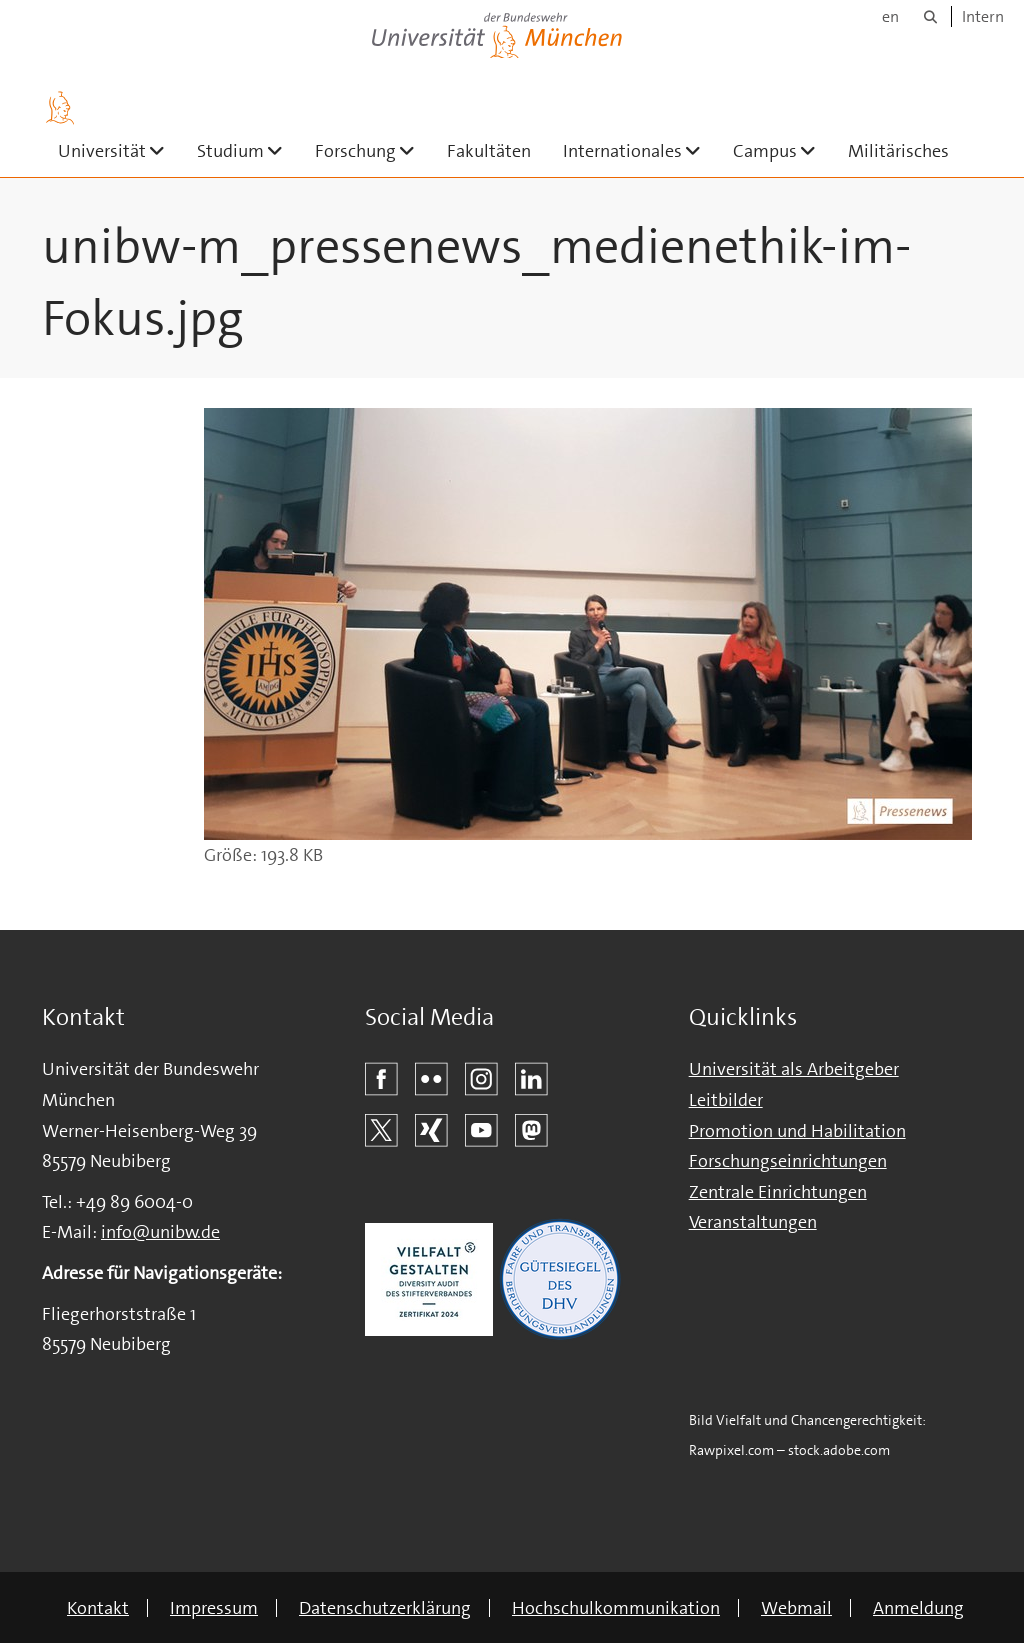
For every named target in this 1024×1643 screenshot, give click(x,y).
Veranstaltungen (753, 1222)
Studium (248, 150)
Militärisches (898, 151)
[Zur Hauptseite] (60, 108)
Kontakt (98, 1608)
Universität (119, 150)
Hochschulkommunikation (616, 1608)
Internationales (640, 150)
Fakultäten (489, 151)
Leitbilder (726, 1100)
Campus (782, 150)
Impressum (214, 1608)
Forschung (373, 150)
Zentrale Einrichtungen (778, 1192)
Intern (983, 16)
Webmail (796, 1608)
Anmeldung (918, 1608)
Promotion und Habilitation (797, 1131)
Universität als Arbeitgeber (794, 1069)
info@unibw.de (160, 1232)
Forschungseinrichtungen (788, 1161)
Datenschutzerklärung (385, 1608)
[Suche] (930, 16)
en (890, 16)
